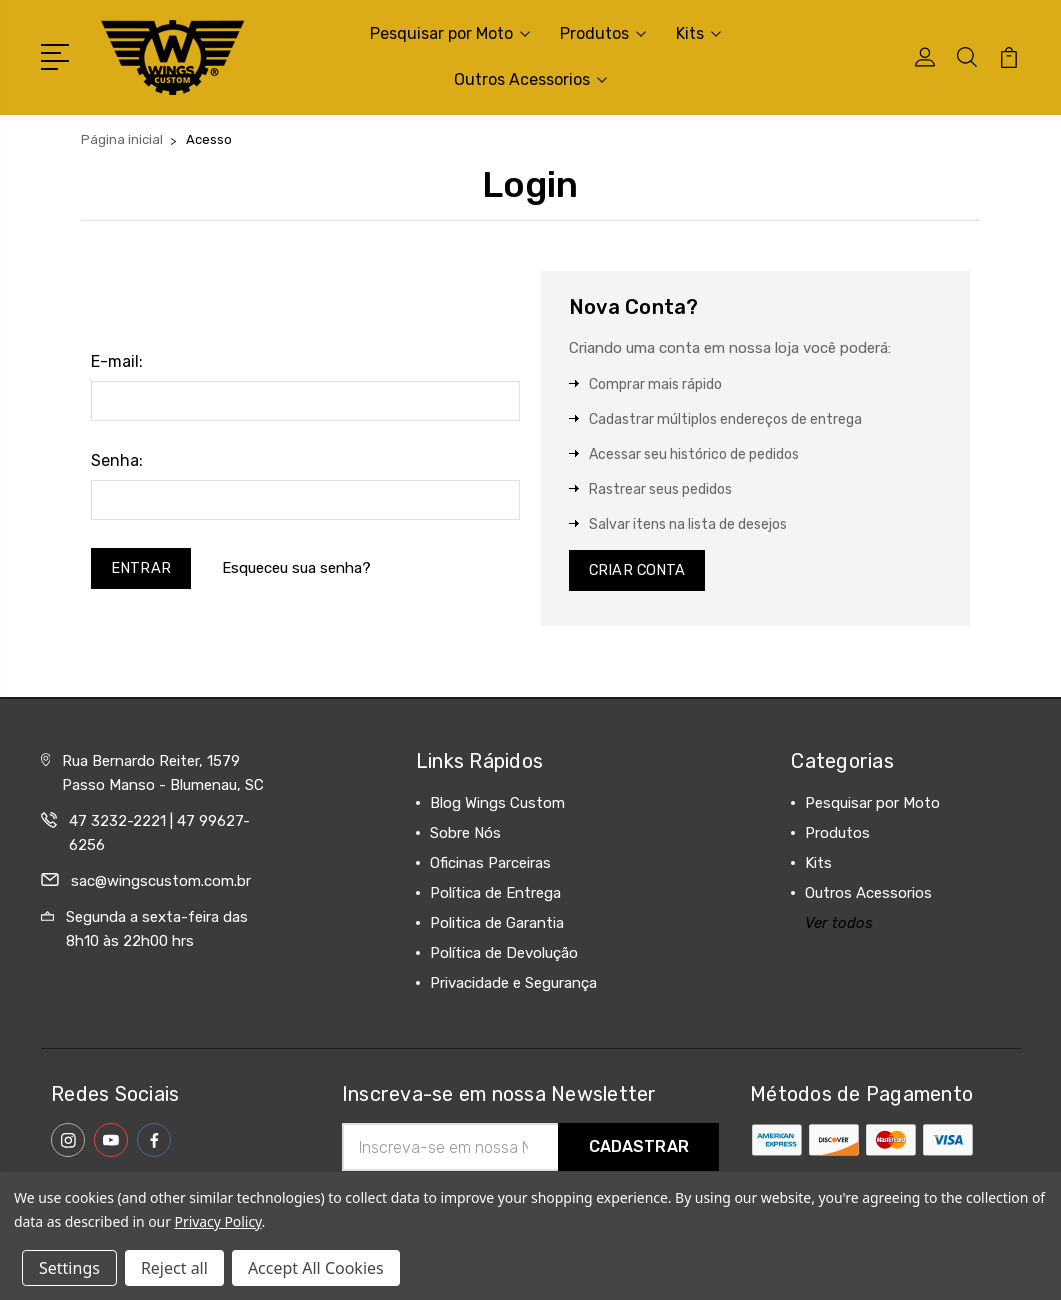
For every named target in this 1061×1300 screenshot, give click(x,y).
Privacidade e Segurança (513, 986)
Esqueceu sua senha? (298, 569)
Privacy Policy (218, 1221)
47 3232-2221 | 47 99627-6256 (159, 836)
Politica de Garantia (497, 926)
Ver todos (839, 926)
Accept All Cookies (316, 1268)
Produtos (603, 33)
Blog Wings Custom (497, 806)
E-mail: (117, 361)
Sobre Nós (465, 836)
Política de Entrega (495, 896)
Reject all (174, 1268)
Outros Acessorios (530, 79)
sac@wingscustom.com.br (161, 884)
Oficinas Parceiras (490, 866)
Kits (698, 33)
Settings (69, 1268)
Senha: (117, 460)
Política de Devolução (504, 956)
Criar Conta (639, 572)
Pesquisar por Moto (450, 33)
